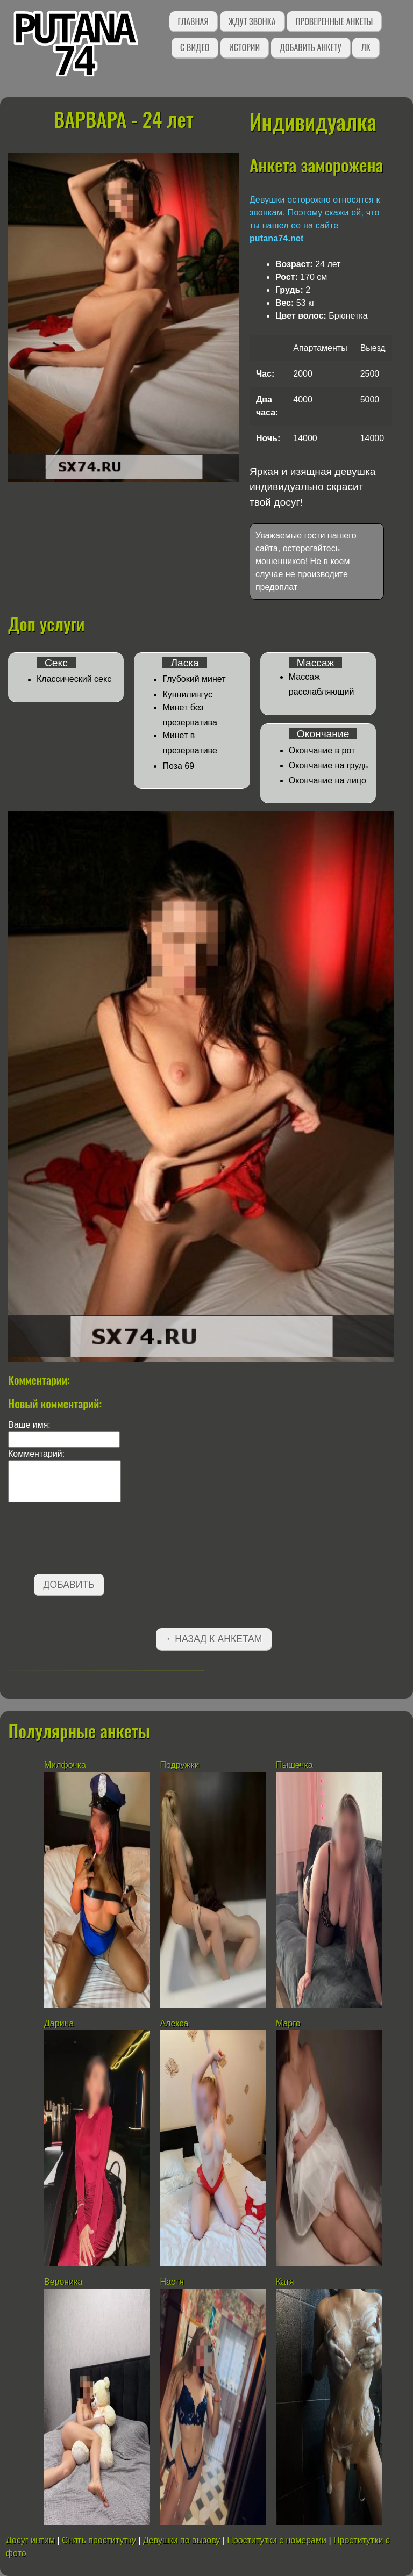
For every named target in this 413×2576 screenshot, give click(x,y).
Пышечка (294, 1764)
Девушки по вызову (181, 2540)
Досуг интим (30, 2540)
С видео (194, 47)
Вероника (63, 2281)
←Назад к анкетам (214, 1639)
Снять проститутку (99, 2540)
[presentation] (90, 1540)
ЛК (365, 47)
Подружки (179, 1764)
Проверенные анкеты (334, 21)
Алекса (174, 2023)
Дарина (59, 2023)
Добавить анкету (310, 47)
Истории (244, 47)
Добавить (69, 1584)
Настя (171, 2281)
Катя (285, 2281)
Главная (193, 21)
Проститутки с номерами (276, 2540)
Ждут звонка (252, 21)
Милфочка (65, 1764)
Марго (288, 2023)
